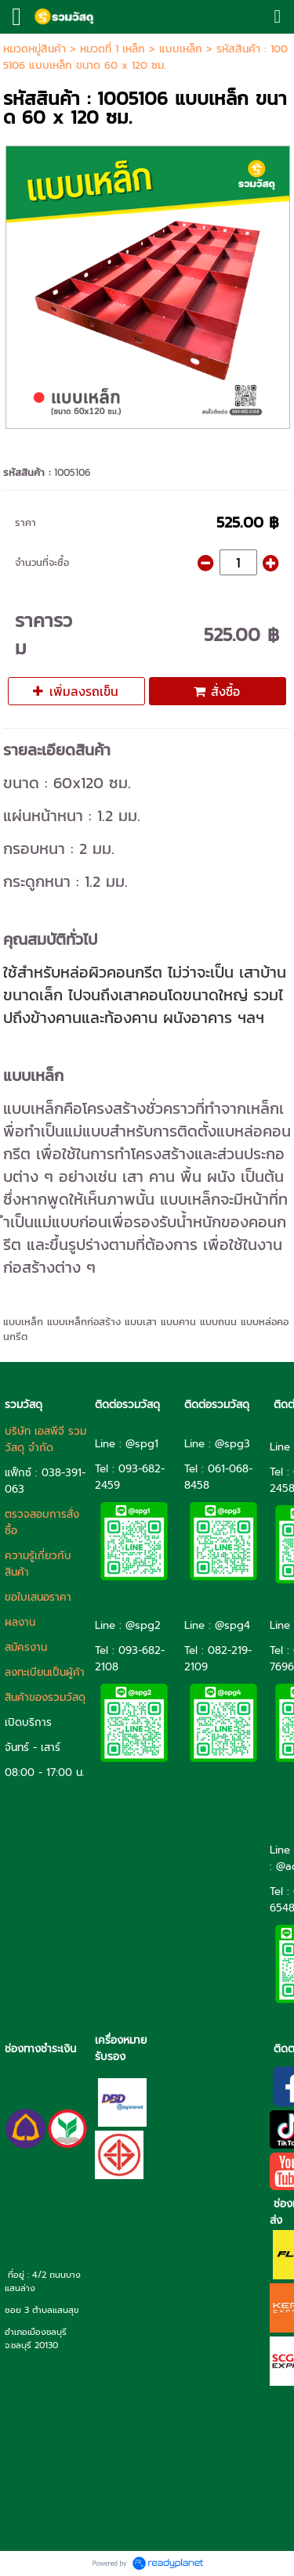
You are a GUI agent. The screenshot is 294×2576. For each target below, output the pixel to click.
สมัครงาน (26, 1647)
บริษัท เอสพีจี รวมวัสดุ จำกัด (45, 1439)
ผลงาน (20, 1622)
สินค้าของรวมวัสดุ (45, 1697)
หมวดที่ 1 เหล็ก (112, 49)
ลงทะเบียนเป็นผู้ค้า (45, 1672)
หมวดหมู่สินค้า (34, 49)
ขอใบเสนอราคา (38, 1597)
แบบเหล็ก (180, 49)
